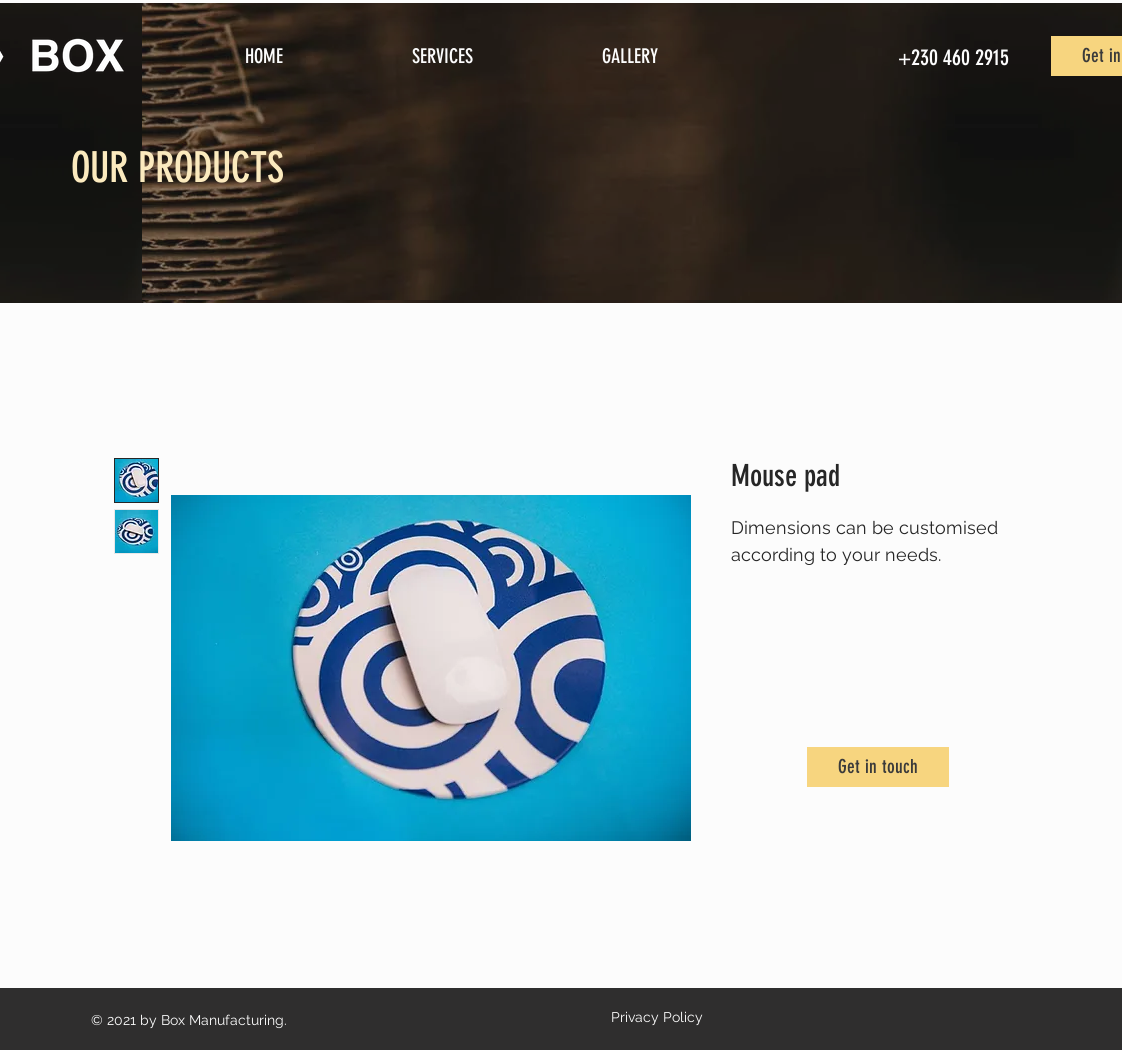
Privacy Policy (657, 1017)
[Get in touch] (878, 767)
